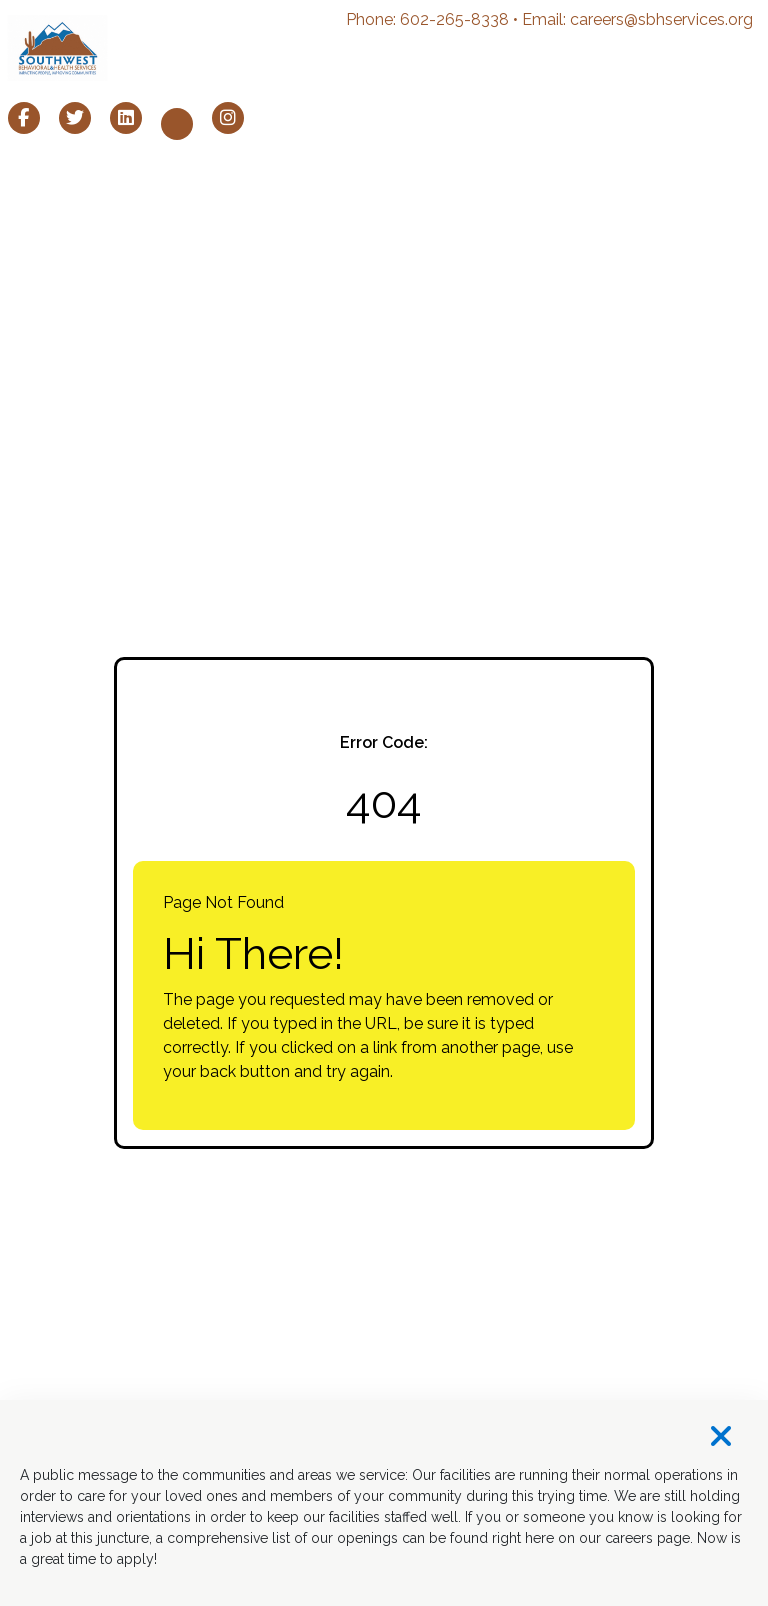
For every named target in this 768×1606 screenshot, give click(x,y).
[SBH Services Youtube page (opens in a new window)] (177, 124)
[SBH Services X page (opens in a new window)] (75, 118)
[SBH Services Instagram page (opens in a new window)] (228, 118)
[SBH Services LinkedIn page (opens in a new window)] (126, 118)
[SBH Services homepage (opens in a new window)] (57, 48)
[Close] (384, 1437)
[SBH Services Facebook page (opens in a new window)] (24, 118)
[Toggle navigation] (740, 48)
